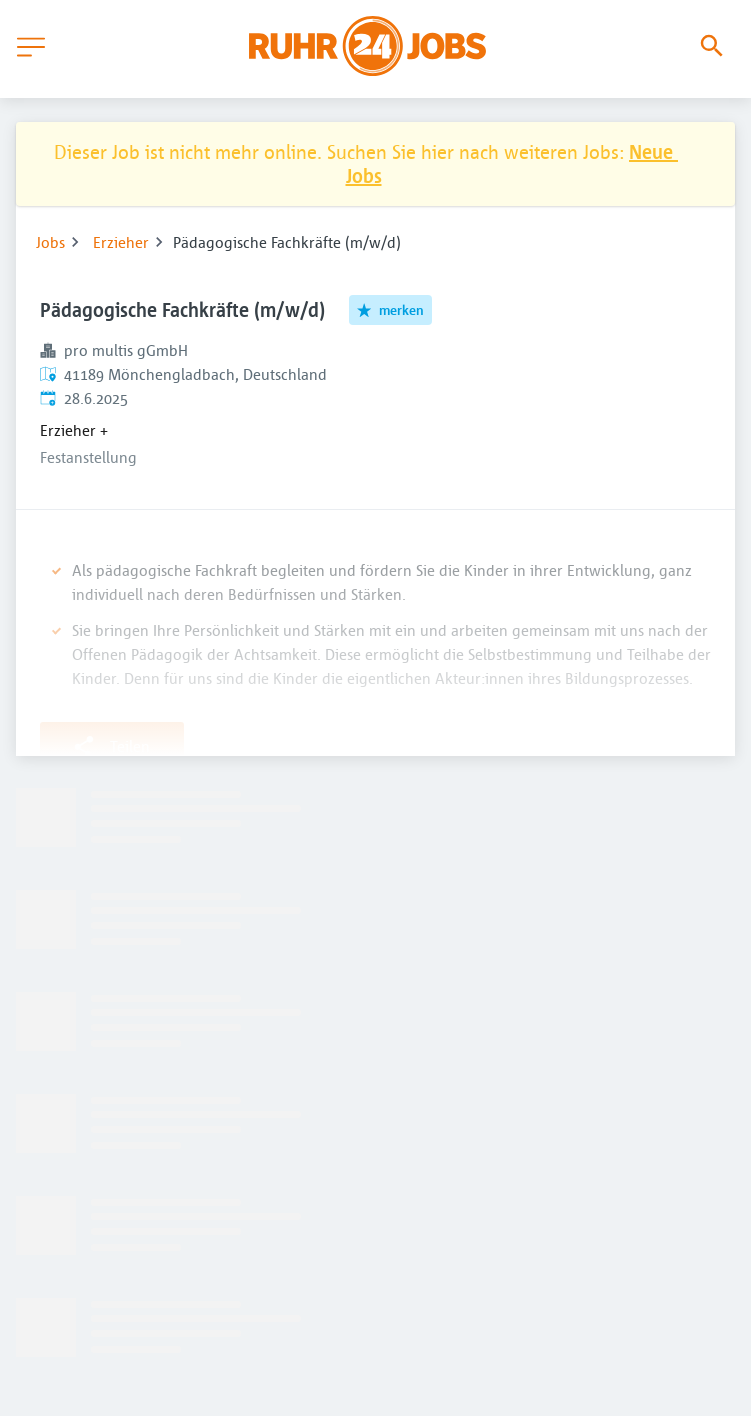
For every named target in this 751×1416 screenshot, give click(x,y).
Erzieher (121, 242)
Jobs (50, 242)
